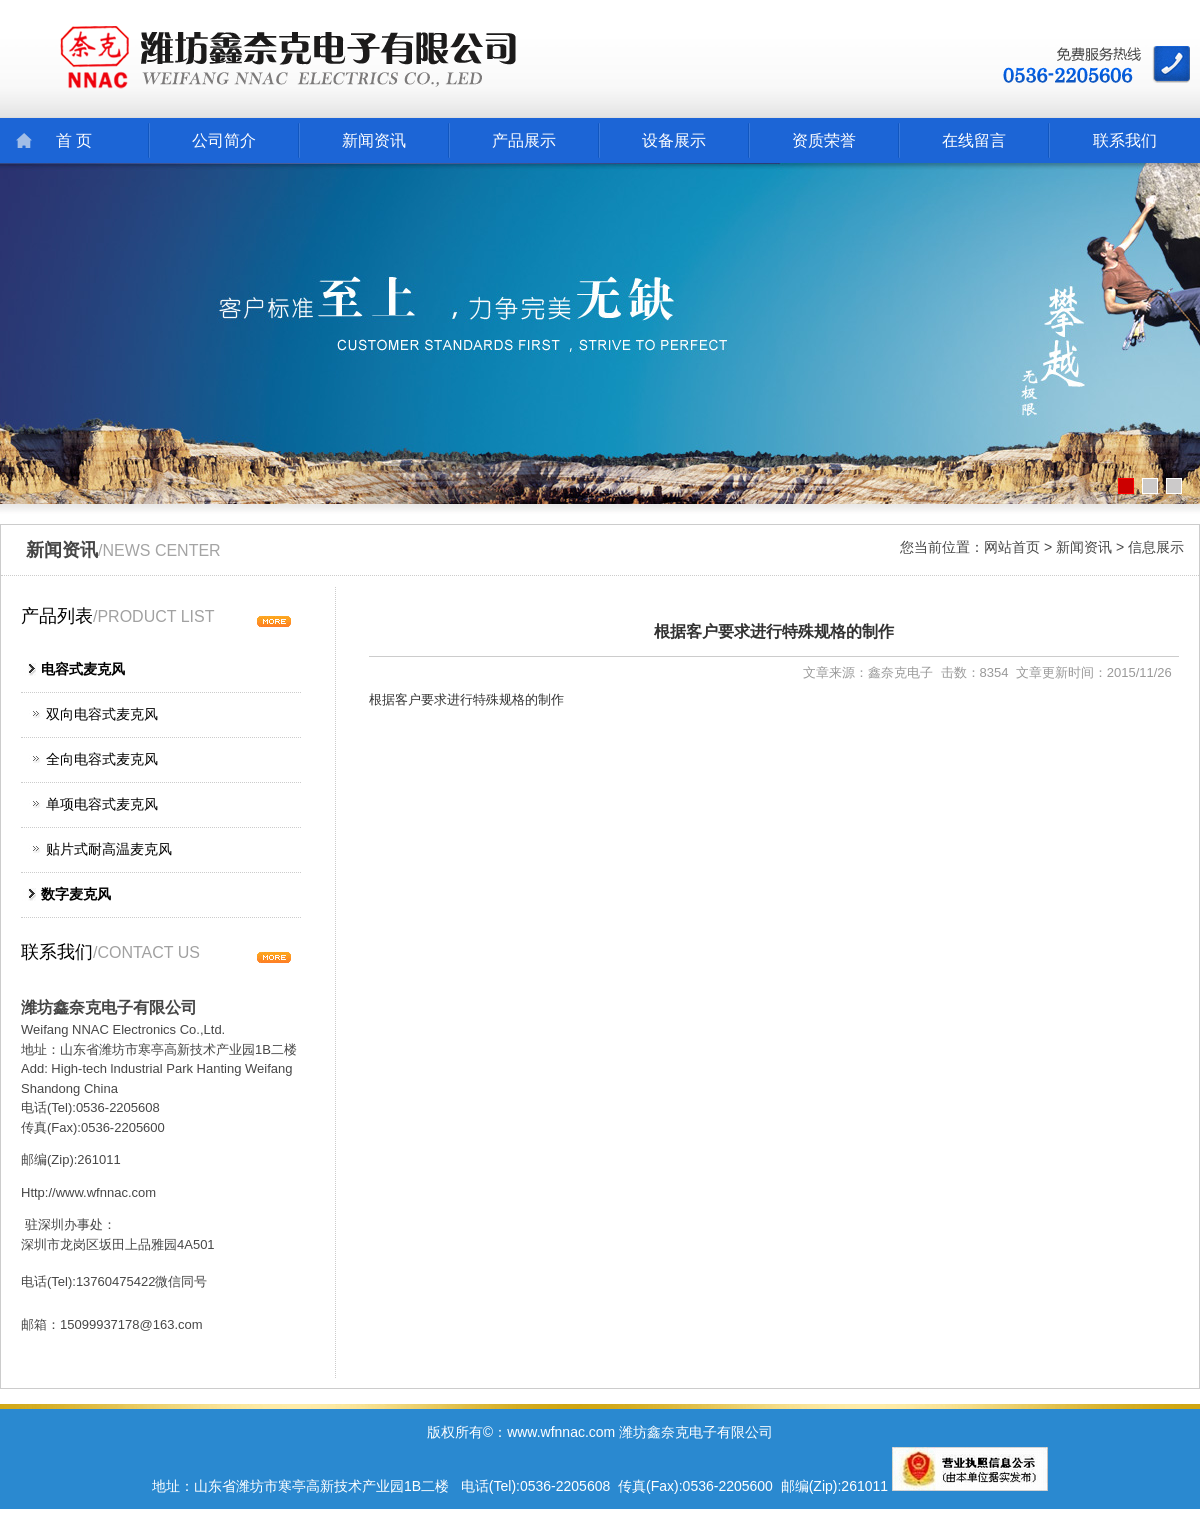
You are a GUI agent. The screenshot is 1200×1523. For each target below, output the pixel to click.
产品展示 (524, 140)
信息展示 (1156, 547)
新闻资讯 (374, 140)
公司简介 (224, 140)
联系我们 (1125, 140)
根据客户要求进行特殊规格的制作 (774, 631)
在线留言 (974, 140)
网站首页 (1012, 547)
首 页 (74, 140)
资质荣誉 (824, 140)
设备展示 (674, 140)
